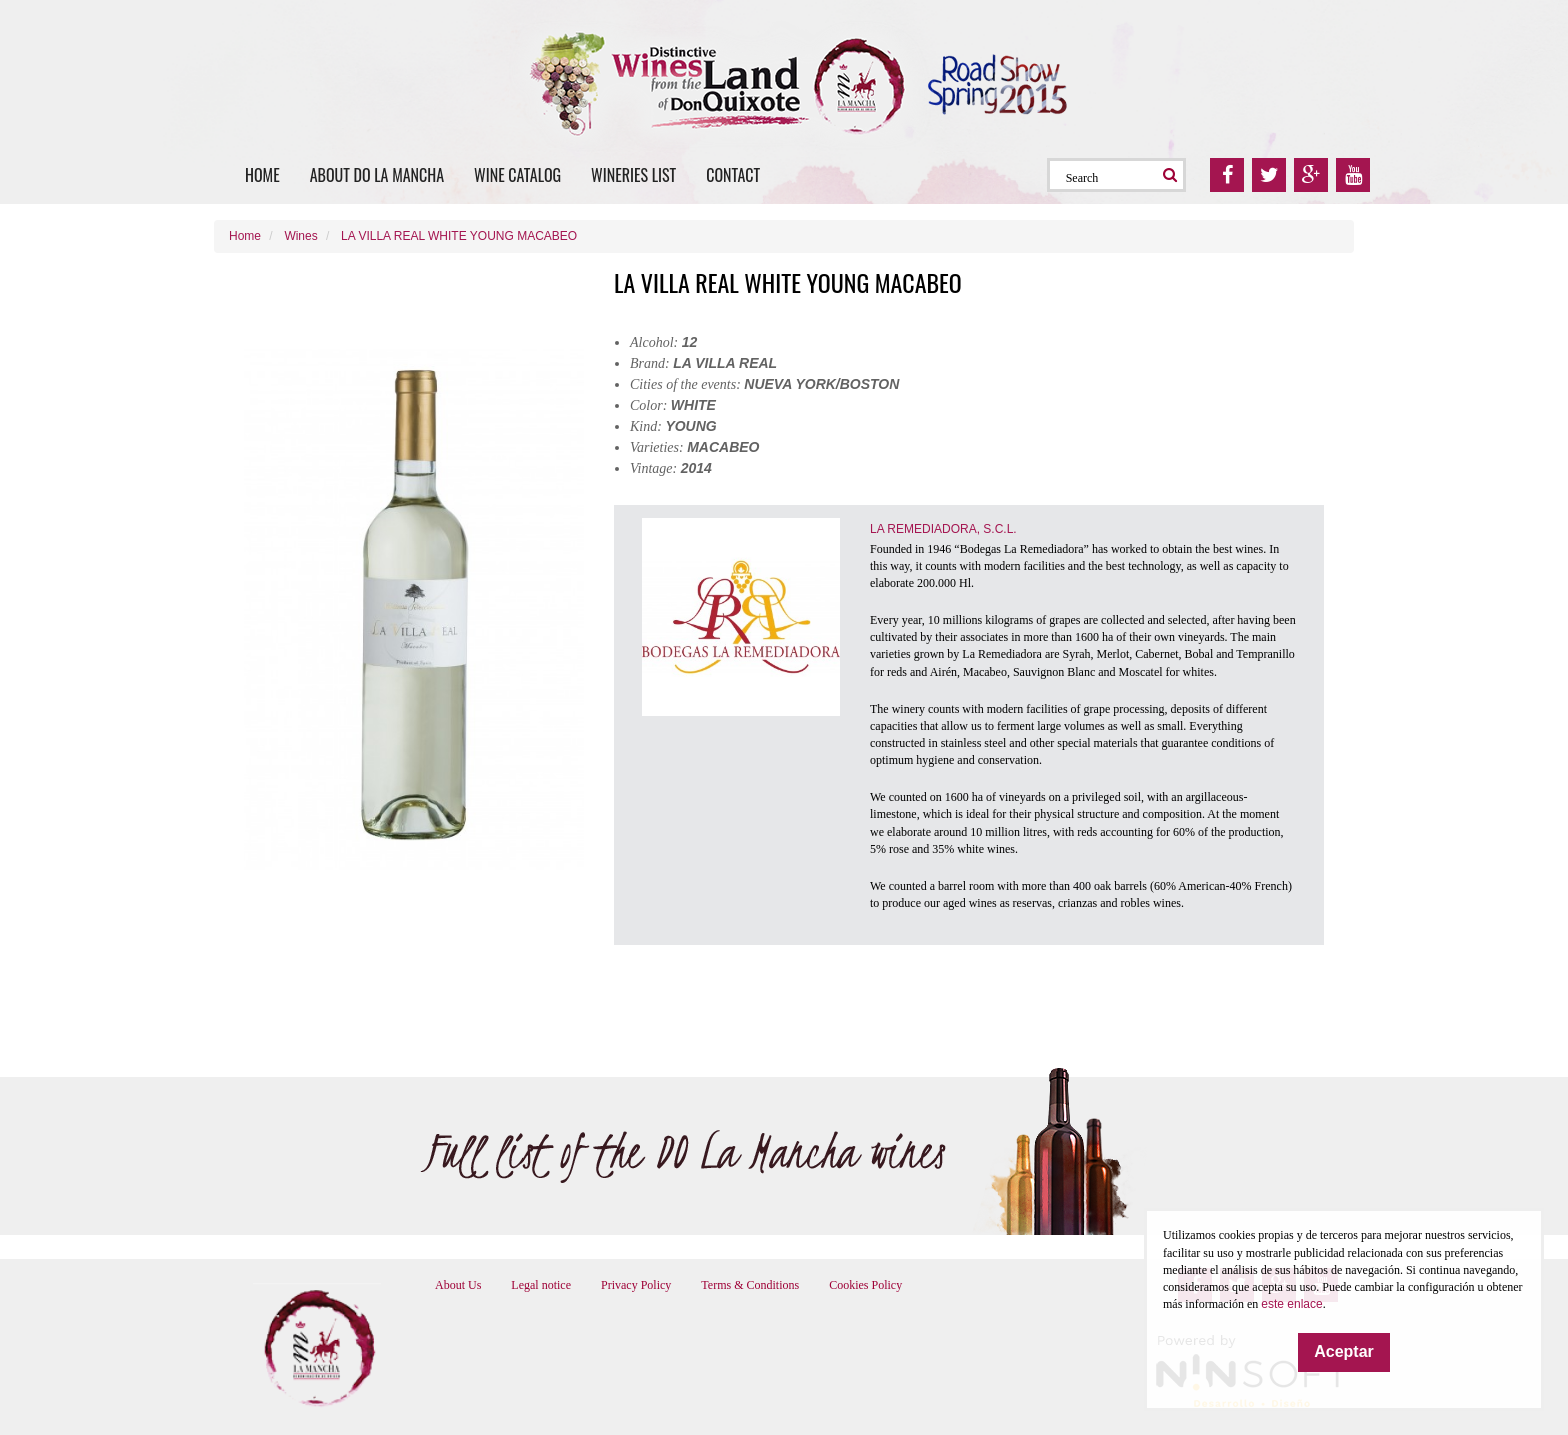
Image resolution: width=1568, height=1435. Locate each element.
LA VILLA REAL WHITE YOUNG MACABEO (459, 236)
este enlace (1291, 1304)
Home (262, 175)
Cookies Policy (865, 1285)
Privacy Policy (636, 1285)
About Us (458, 1285)
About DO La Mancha (377, 175)
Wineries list (633, 175)
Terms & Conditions (750, 1285)
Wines (300, 236)
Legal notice (541, 1285)
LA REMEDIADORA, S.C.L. (943, 529)
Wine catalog (517, 175)
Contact (733, 175)
